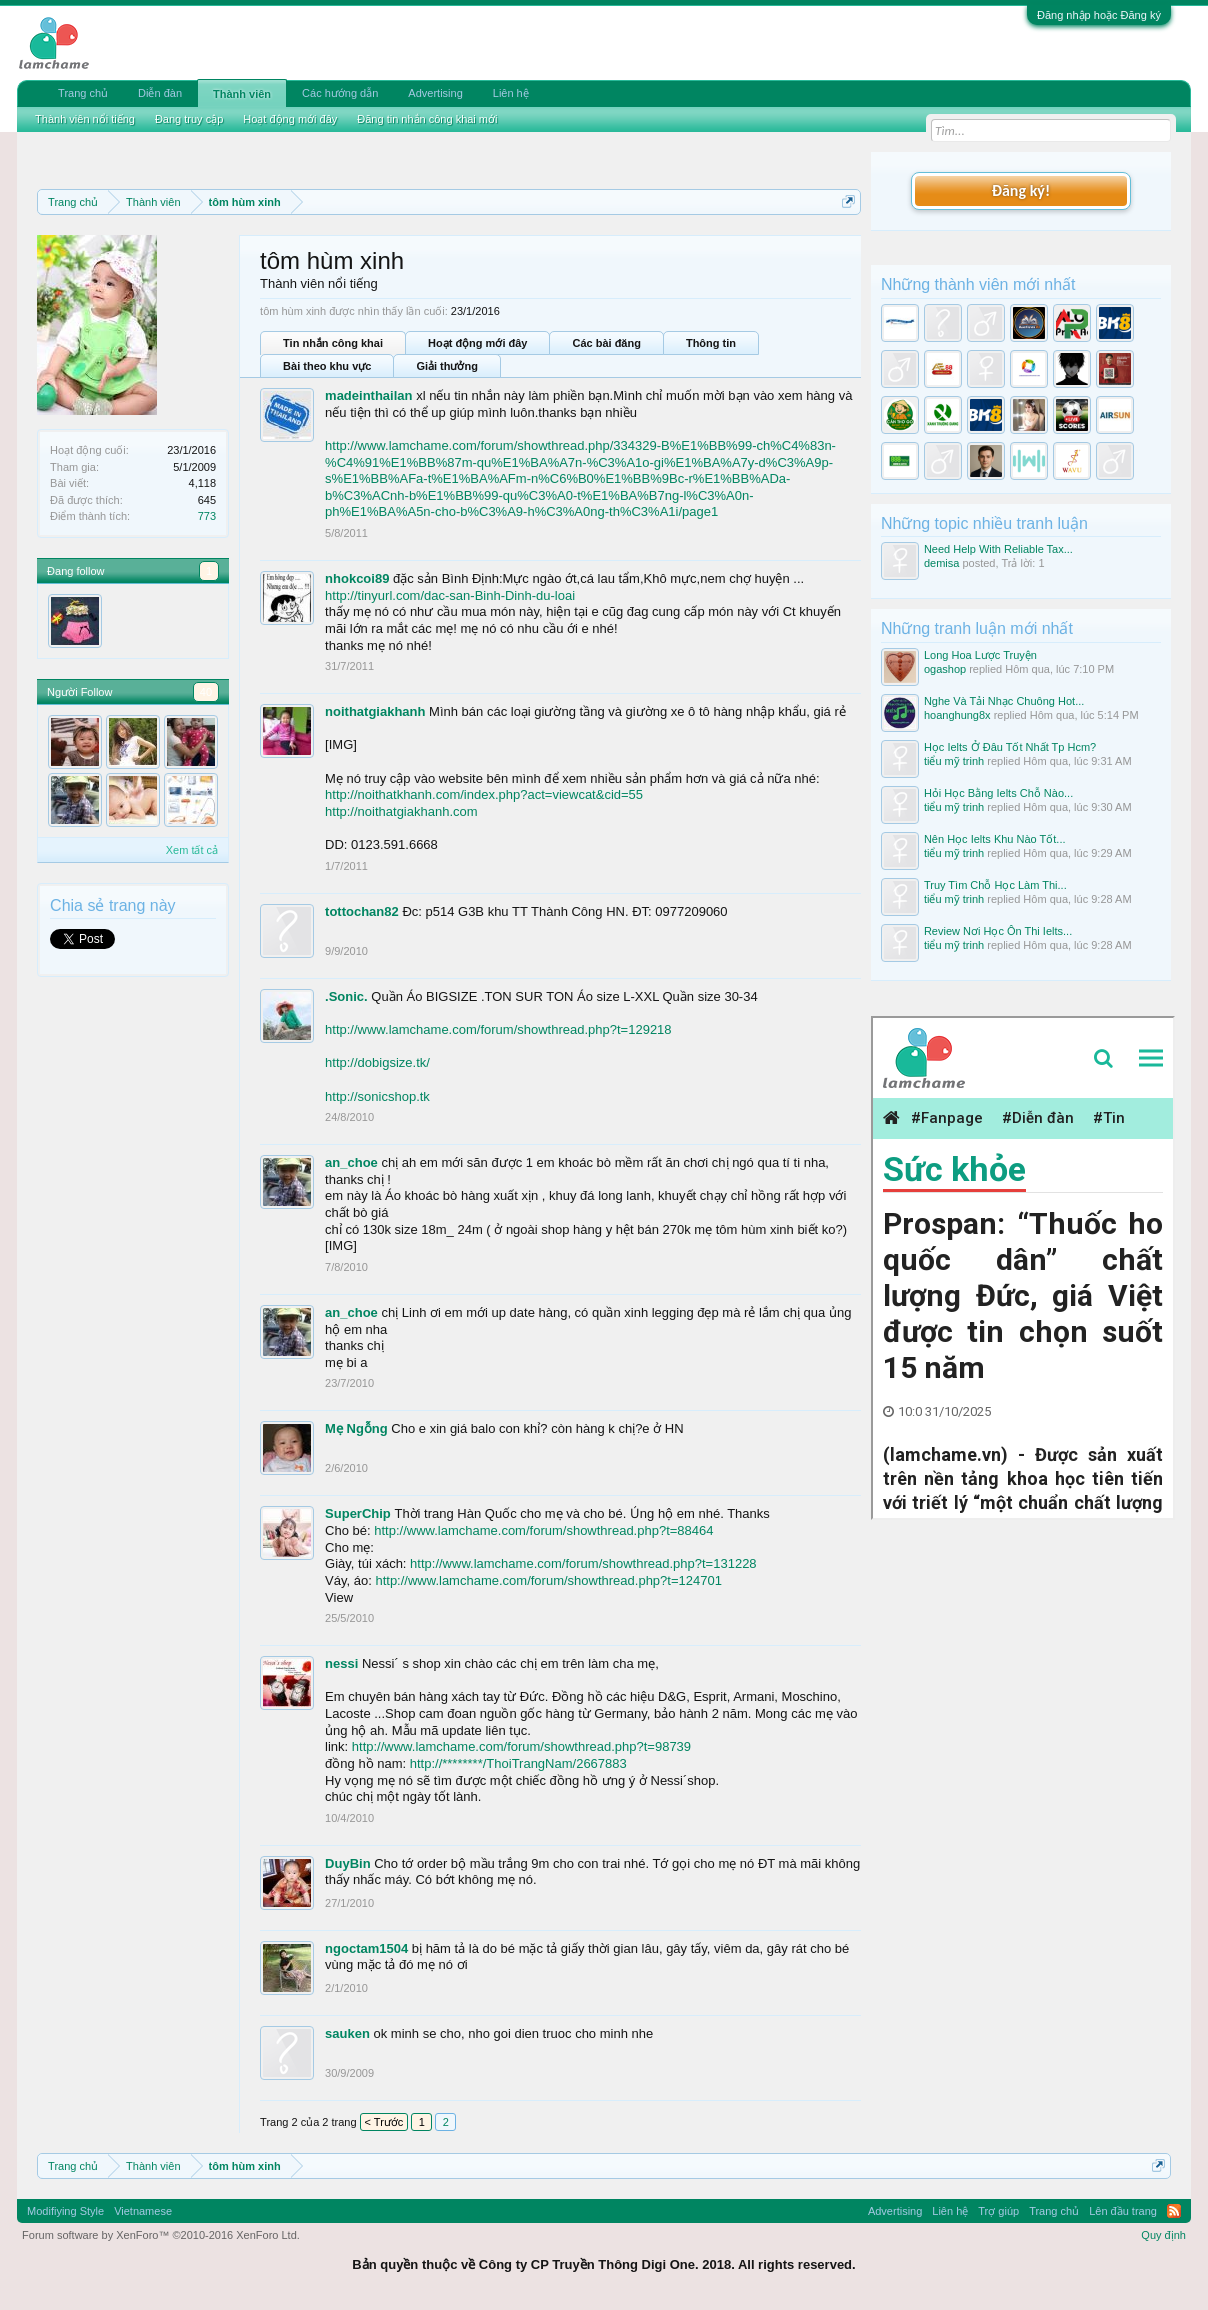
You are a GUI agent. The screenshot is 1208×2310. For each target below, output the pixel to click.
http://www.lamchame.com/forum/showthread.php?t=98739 (521, 1746)
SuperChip (358, 1513)
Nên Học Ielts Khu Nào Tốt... (995, 839)
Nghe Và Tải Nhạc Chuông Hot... (1004, 701)
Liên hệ (511, 93)
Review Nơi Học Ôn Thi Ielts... (998, 931)
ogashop (945, 669)
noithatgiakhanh (375, 711)
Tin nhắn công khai (333, 343)
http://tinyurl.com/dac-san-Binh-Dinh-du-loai (450, 595)
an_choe (351, 1162)
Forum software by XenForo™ (161, 2235)
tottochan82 (362, 911)
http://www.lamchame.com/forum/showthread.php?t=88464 (543, 1530)
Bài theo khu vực (327, 366)
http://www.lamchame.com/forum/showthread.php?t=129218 (498, 1029)
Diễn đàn (160, 93)
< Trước (384, 2122)
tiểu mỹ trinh (954, 761)
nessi (341, 1663)
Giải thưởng (447, 366)
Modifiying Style (65, 2211)
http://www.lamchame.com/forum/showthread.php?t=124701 (548, 1580)
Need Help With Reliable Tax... (998, 549)
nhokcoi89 (357, 578)
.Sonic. (346, 996)
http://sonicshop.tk (377, 1096)
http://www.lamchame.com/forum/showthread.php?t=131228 (583, 1563)
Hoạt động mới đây (477, 343)
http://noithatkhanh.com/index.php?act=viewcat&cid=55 (484, 794)
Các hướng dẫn (340, 93)
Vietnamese (143, 2211)
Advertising (435, 93)
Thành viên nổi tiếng (85, 119)
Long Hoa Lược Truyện (980, 655)
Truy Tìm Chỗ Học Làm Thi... (995, 885)
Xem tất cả (192, 850)
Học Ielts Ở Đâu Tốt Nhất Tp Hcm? (1010, 747)
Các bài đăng (606, 343)
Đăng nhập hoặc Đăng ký (1099, 15)
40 (206, 692)
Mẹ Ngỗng (356, 1428)
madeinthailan (368, 395)
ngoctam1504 (366, 1948)
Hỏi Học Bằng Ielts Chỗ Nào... (998, 793)
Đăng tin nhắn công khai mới (427, 119)
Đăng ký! (1021, 190)
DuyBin (348, 1863)
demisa (941, 563)
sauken (347, 2033)
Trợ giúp (998, 2211)
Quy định (1163, 2235)
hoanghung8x (957, 715)
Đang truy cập (189, 119)
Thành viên (242, 94)
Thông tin (711, 343)
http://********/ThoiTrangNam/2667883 (518, 1763)
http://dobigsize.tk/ (377, 1062)
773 (207, 516)
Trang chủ (83, 93)
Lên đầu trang (1123, 2211)
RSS (1174, 2211)
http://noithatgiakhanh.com (401, 811)
